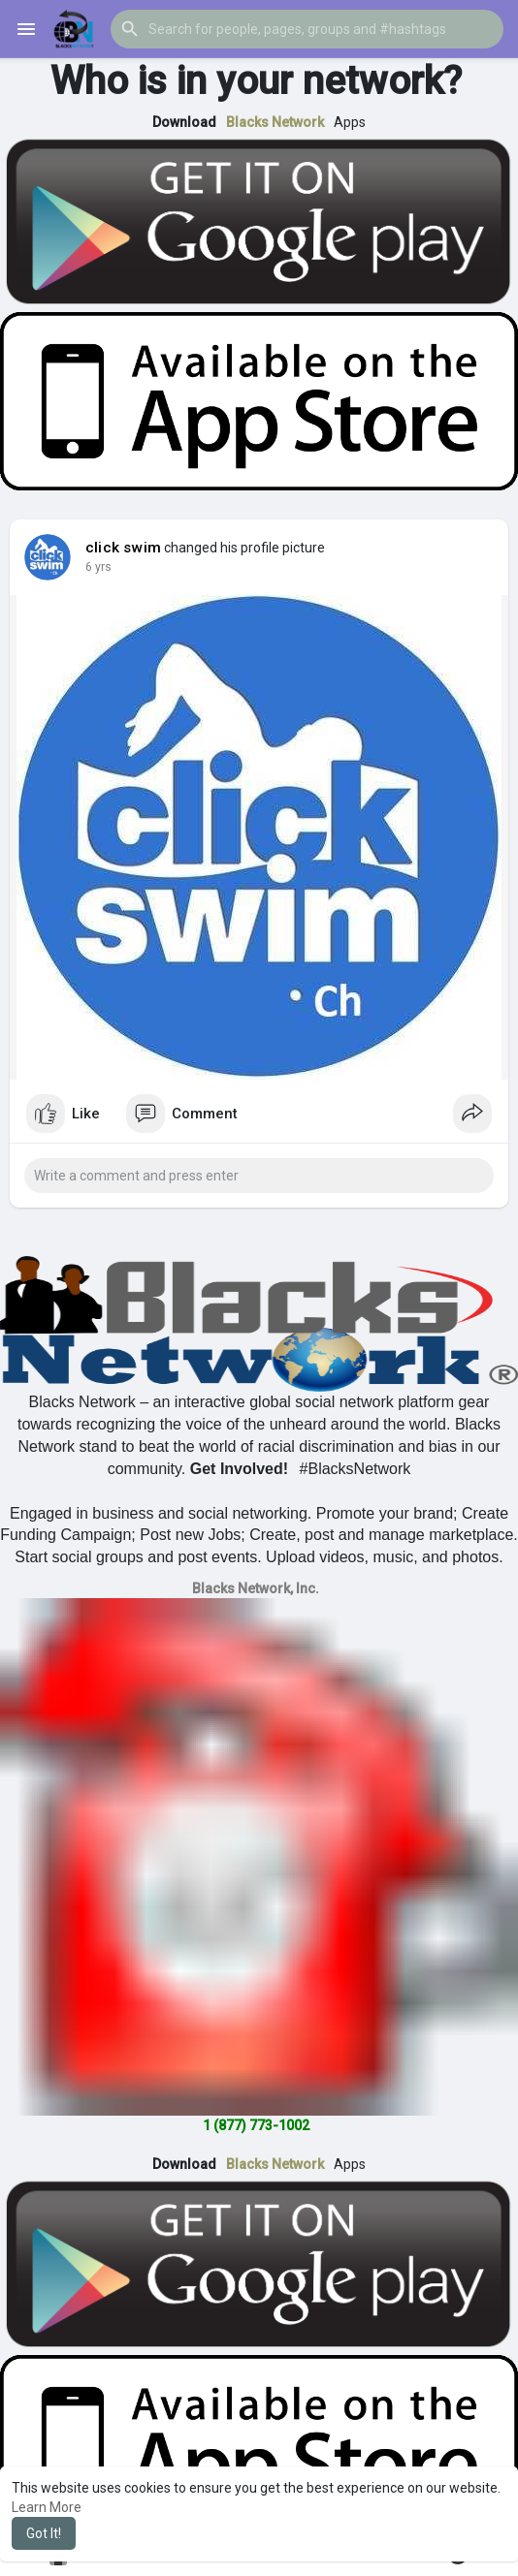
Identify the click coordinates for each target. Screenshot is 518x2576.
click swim (123, 547)
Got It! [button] (43, 2533)
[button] (307, 29)
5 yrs (98, 567)
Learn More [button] (46, 2507)
